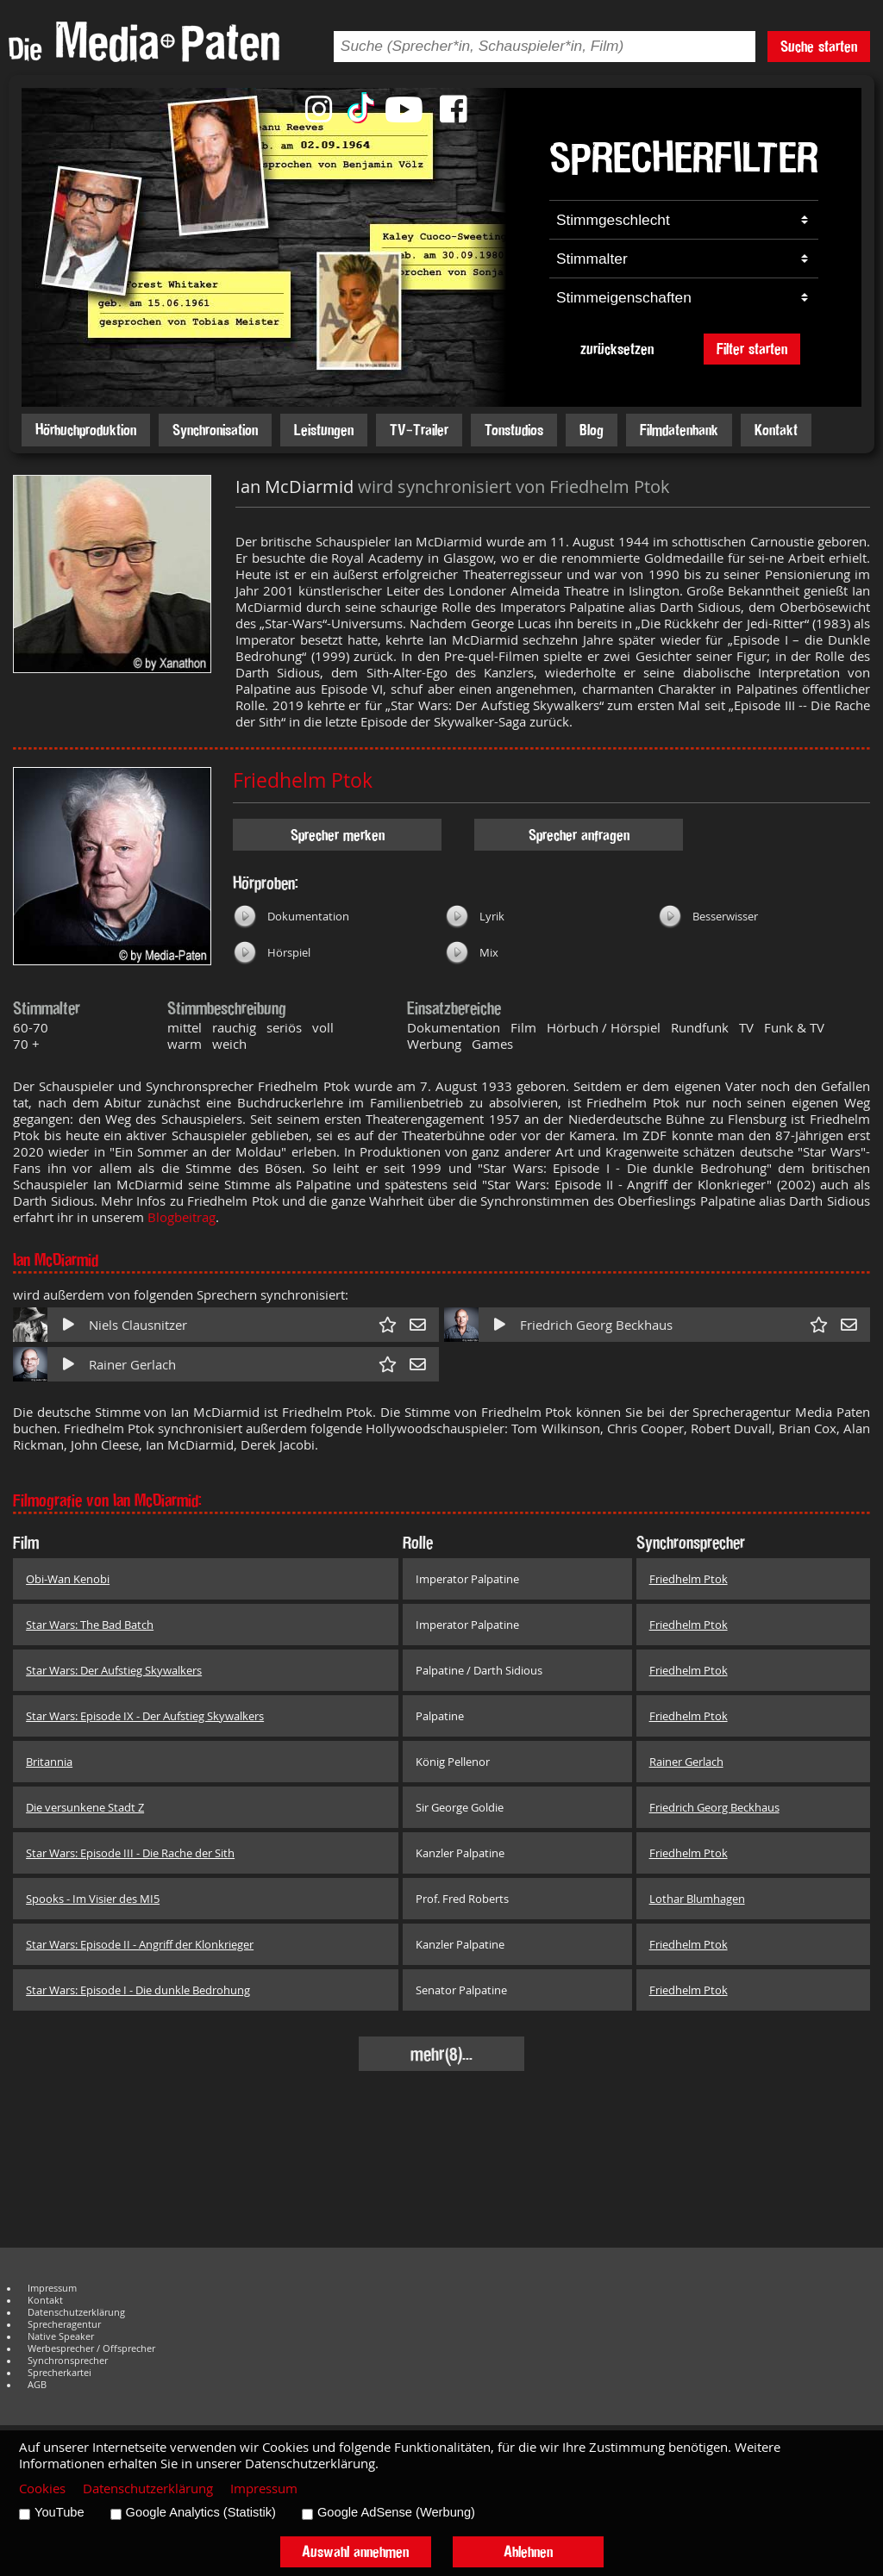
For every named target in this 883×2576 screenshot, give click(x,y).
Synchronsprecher (68, 2361)
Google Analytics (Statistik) (201, 2512)
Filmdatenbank (679, 429)
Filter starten (752, 348)
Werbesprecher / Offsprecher (91, 2348)
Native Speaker (61, 2336)
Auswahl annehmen (355, 2551)
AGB (37, 2385)
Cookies (42, 2488)
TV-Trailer (419, 429)
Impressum (52, 2288)
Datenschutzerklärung (76, 2312)
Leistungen (324, 429)
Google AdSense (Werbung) (396, 2512)
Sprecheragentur (64, 2324)
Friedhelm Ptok (303, 780)
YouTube (59, 2512)
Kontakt (776, 429)
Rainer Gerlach (132, 1365)
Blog (591, 429)
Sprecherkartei (59, 2373)
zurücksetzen (617, 348)
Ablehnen (528, 2551)
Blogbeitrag (181, 1217)
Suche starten (818, 46)
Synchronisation (215, 429)
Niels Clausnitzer (138, 1325)
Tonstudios (514, 429)
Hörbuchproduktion (85, 429)
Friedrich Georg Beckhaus (596, 1325)
